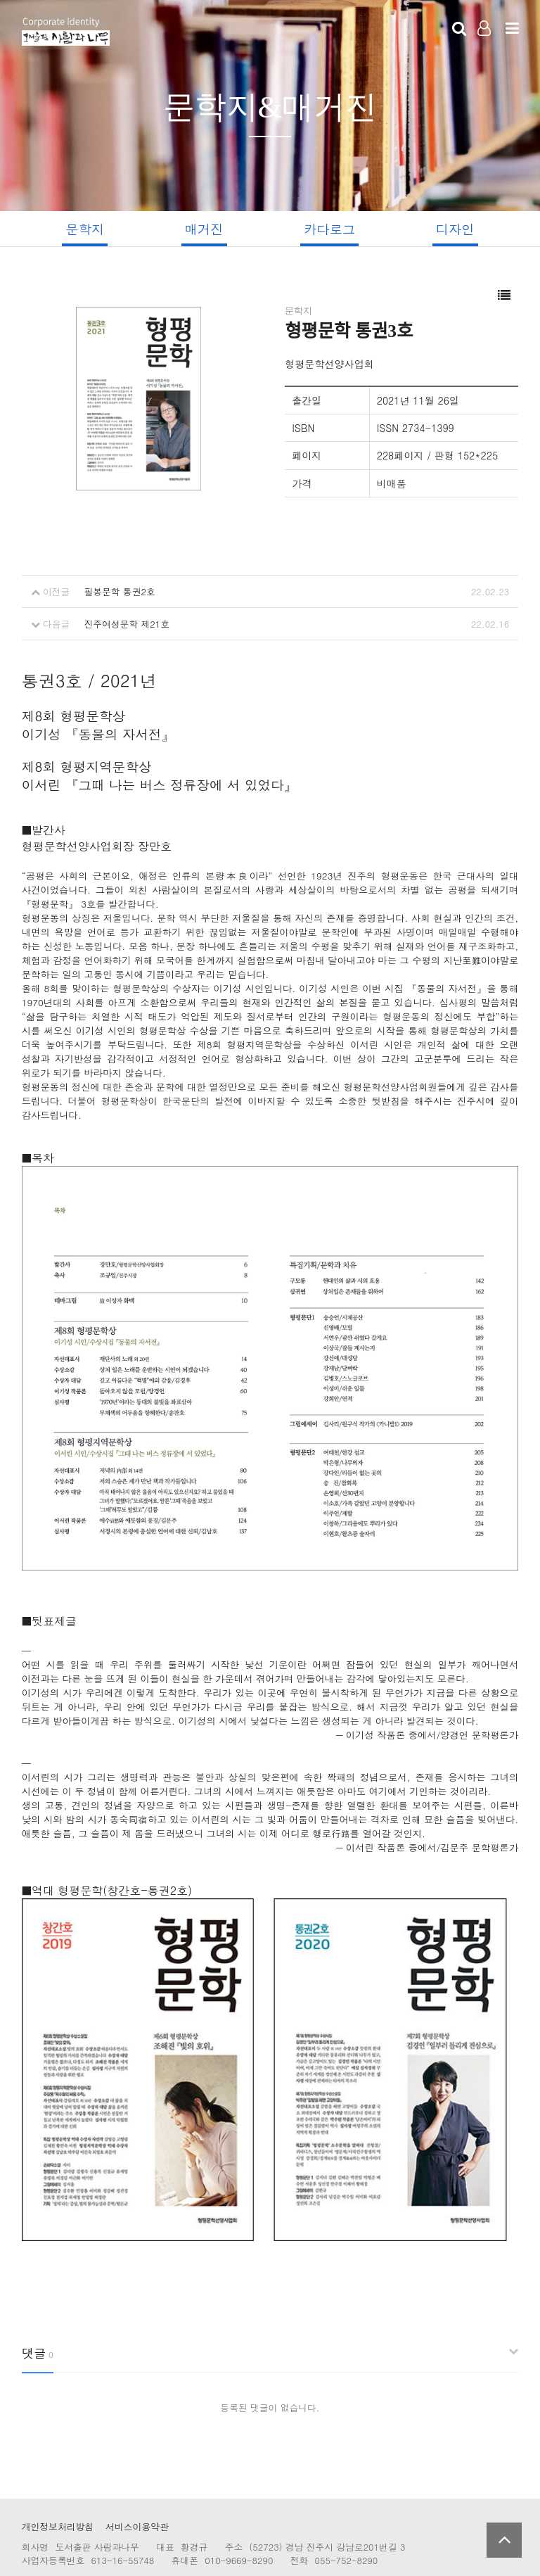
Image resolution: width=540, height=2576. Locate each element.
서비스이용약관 (137, 2494)
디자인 (458, 229)
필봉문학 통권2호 (119, 592)
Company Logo (66, 31)
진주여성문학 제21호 (126, 624)
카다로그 (331, 229)
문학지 (82, 229)
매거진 (203, 229)
